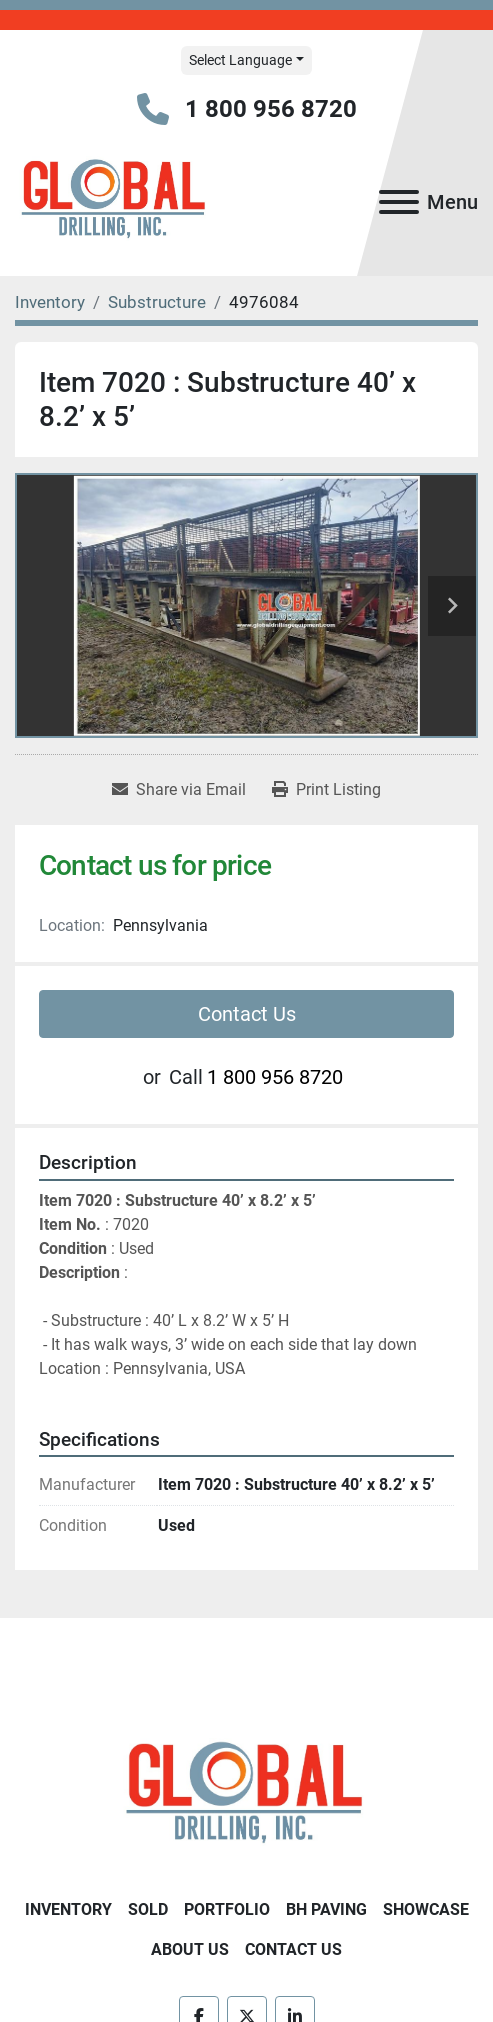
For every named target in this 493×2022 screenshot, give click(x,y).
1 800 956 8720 (271, 109)
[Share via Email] (179, 790)
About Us (190, 1949)
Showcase (426, 1909)
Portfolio (227, 1909)
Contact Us (247, 1014)
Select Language (240, 60)
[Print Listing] (326, 790)
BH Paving (326, 1909)
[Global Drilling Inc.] (246, 1795)
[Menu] (399, 202)
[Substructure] (157, 302)
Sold (148, 1909)
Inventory (68, 1909)
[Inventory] (50, 302)
